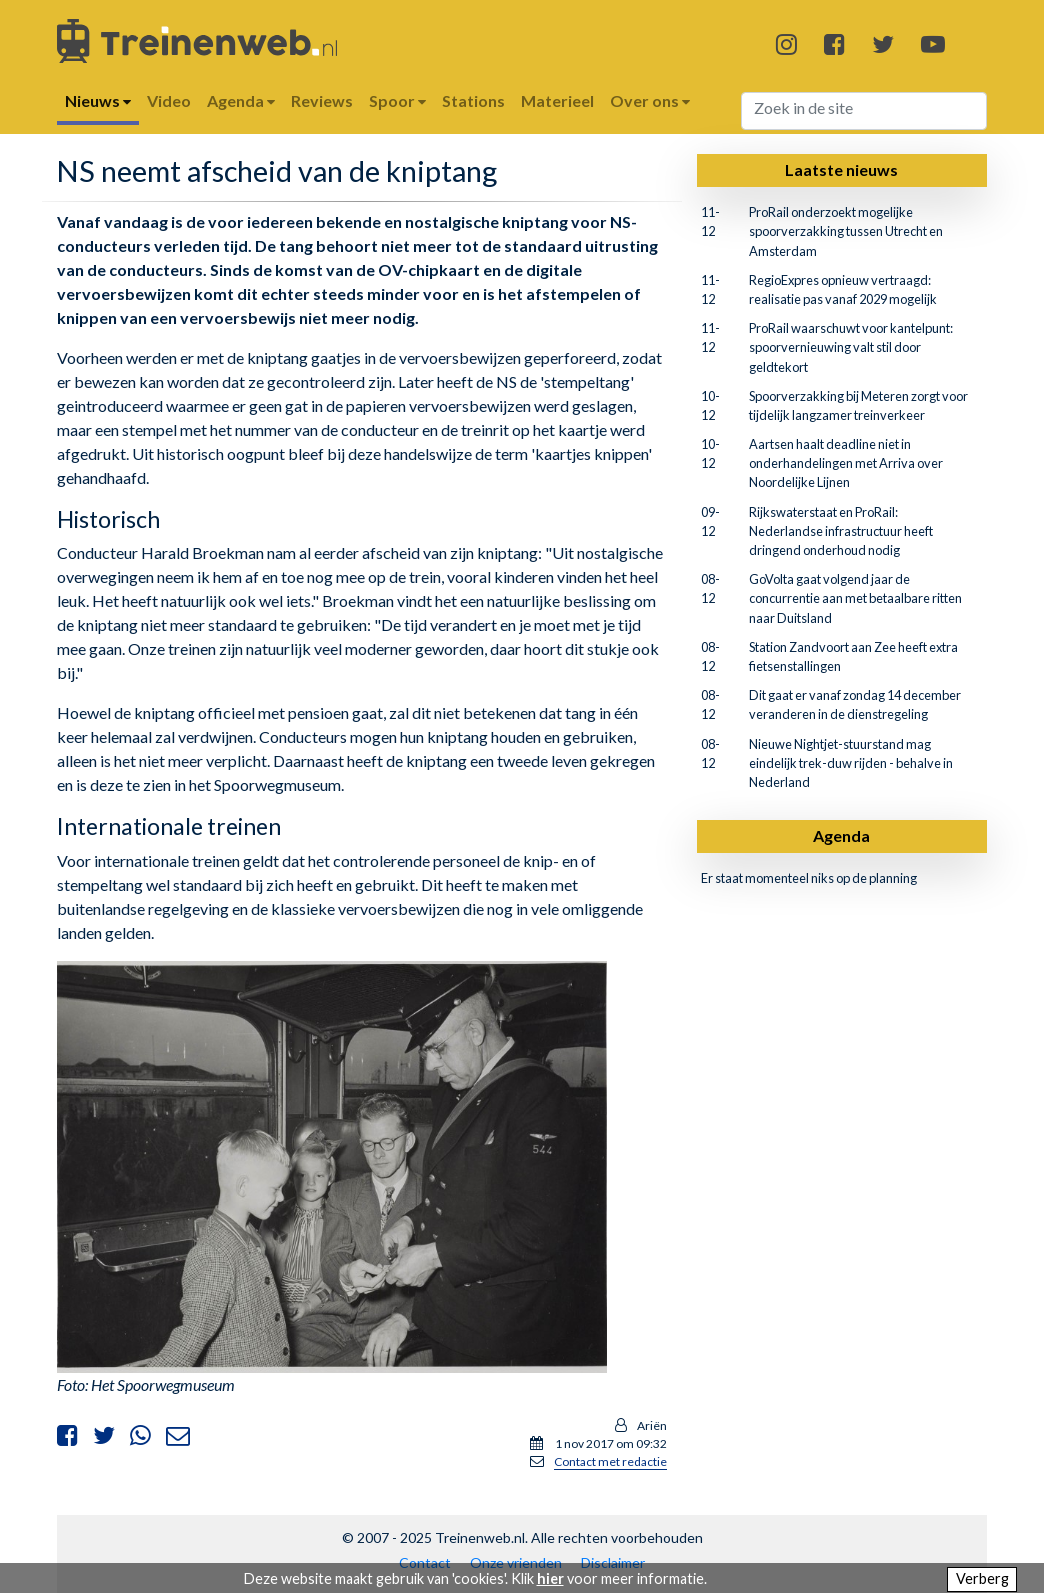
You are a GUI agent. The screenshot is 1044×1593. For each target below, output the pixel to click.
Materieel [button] (557, 100)
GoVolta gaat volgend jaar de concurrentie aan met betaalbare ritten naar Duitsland (855, 598)
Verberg (982, 1578)
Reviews (322, 100)
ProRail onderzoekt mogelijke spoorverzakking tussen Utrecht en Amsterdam (846, 231)
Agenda (841, 835)
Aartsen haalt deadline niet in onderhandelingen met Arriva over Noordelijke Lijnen (846, 463)
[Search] (864, 111)
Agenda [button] (241, 100)
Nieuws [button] (98, 100)
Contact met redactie (610, 1461)
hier (550, 1578)
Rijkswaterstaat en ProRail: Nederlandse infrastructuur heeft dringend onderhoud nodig (841, 531)
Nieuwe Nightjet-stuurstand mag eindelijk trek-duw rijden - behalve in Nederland (851, 763)
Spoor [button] (397, 100)
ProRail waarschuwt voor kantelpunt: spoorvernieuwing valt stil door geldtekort (851, 347)
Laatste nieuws (841, 169)
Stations (473, 100)
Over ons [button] (650, 100)
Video (169, 100)
